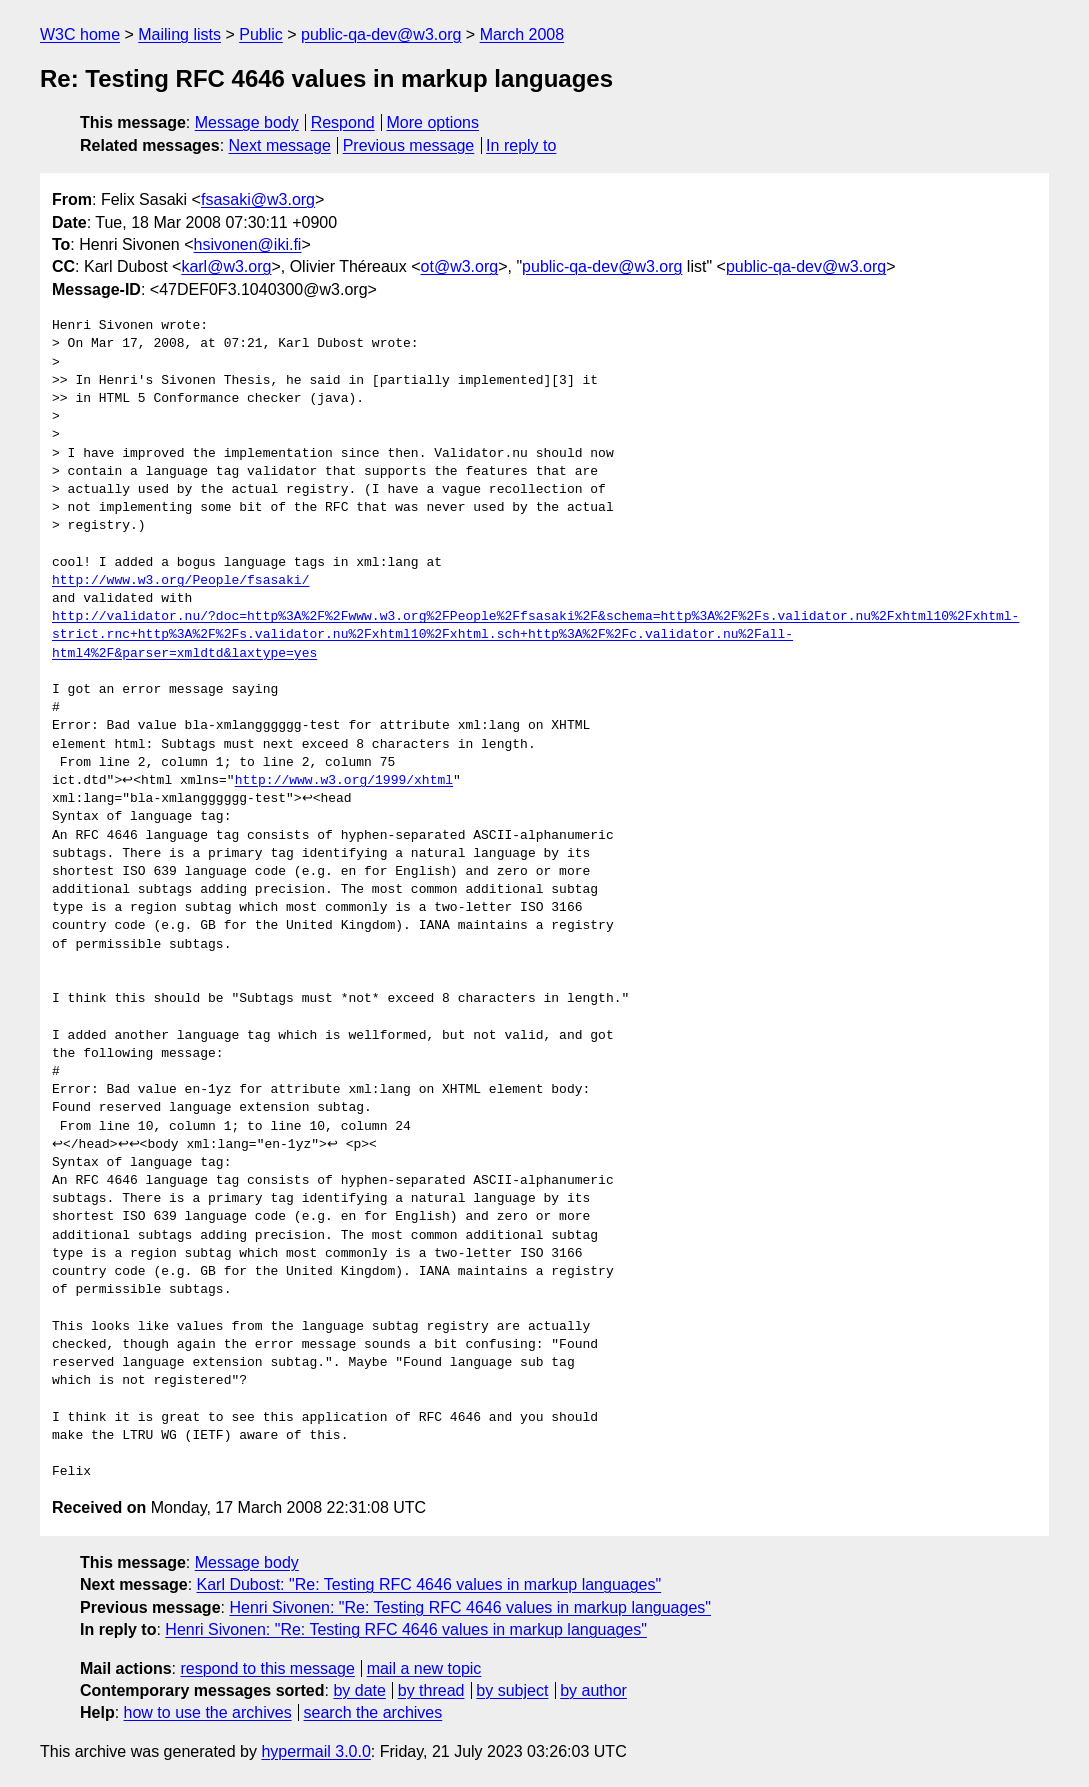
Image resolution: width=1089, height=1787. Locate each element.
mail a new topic (424, 1668)
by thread (431, 1690)
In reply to (521, 145)
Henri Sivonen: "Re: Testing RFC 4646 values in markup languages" (470, 1607)
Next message (280, 145)
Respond (343, 122)
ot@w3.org (460, 266)
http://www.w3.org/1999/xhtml (344, 781)
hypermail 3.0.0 (315, 1751)
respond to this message (267, 1668)
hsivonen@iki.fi (248, 244)
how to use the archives (208, 1712)
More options (433, 122)
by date (359, 1690)
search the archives (373, 1712)
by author (593, 1690)
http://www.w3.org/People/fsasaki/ (180, 581)
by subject (512, 1690)
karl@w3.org (226, 266)
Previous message (409, 145)
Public (261, 34)
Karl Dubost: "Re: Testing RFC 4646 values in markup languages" (429, 1584)
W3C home (80, 34)
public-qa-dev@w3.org (381, 34)
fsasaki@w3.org (258, 199)
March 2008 (522, 34)
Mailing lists (179, 34)
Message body (247, 122)
